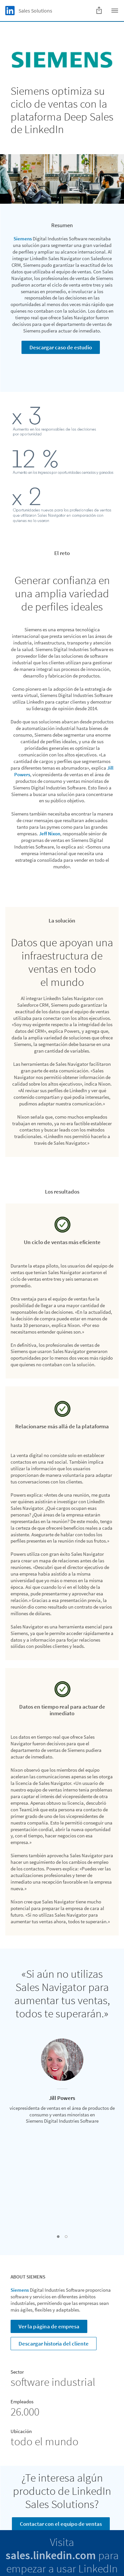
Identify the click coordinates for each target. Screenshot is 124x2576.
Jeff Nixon (49, 833)
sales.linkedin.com (51, 2555)
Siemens (23, 238)
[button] (58, 2236)
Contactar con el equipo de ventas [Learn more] (61, 2523)
